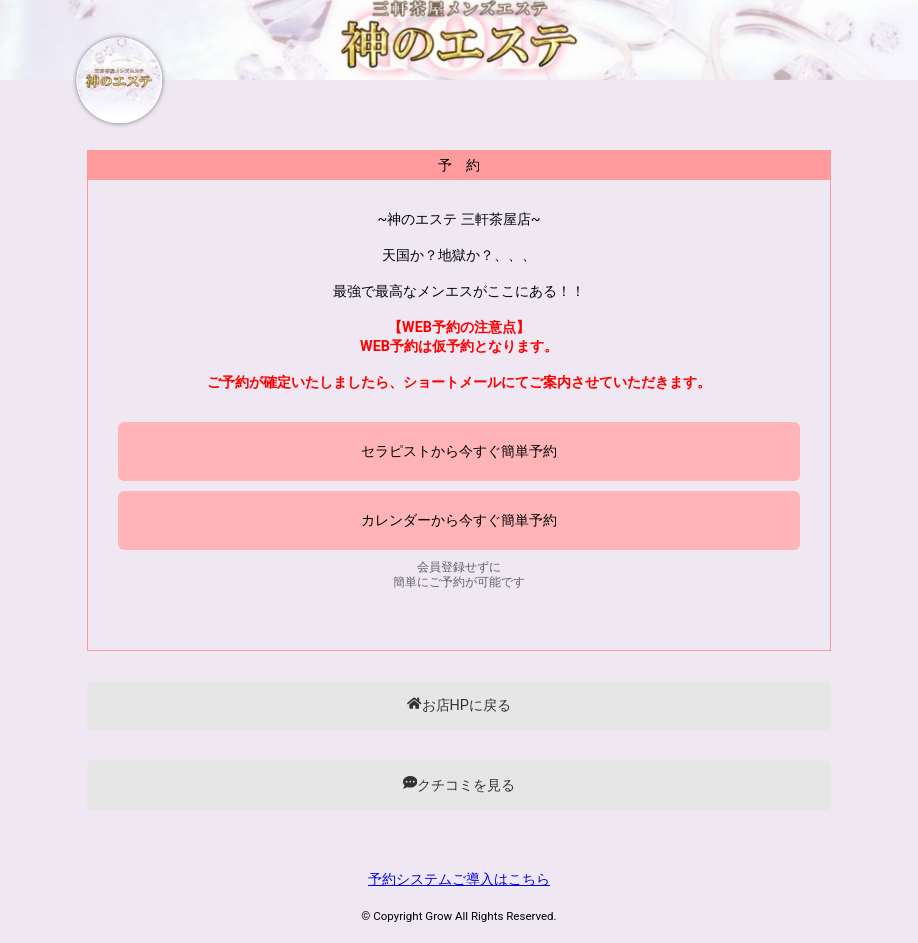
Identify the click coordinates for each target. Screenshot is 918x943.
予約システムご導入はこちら (459, 879)
